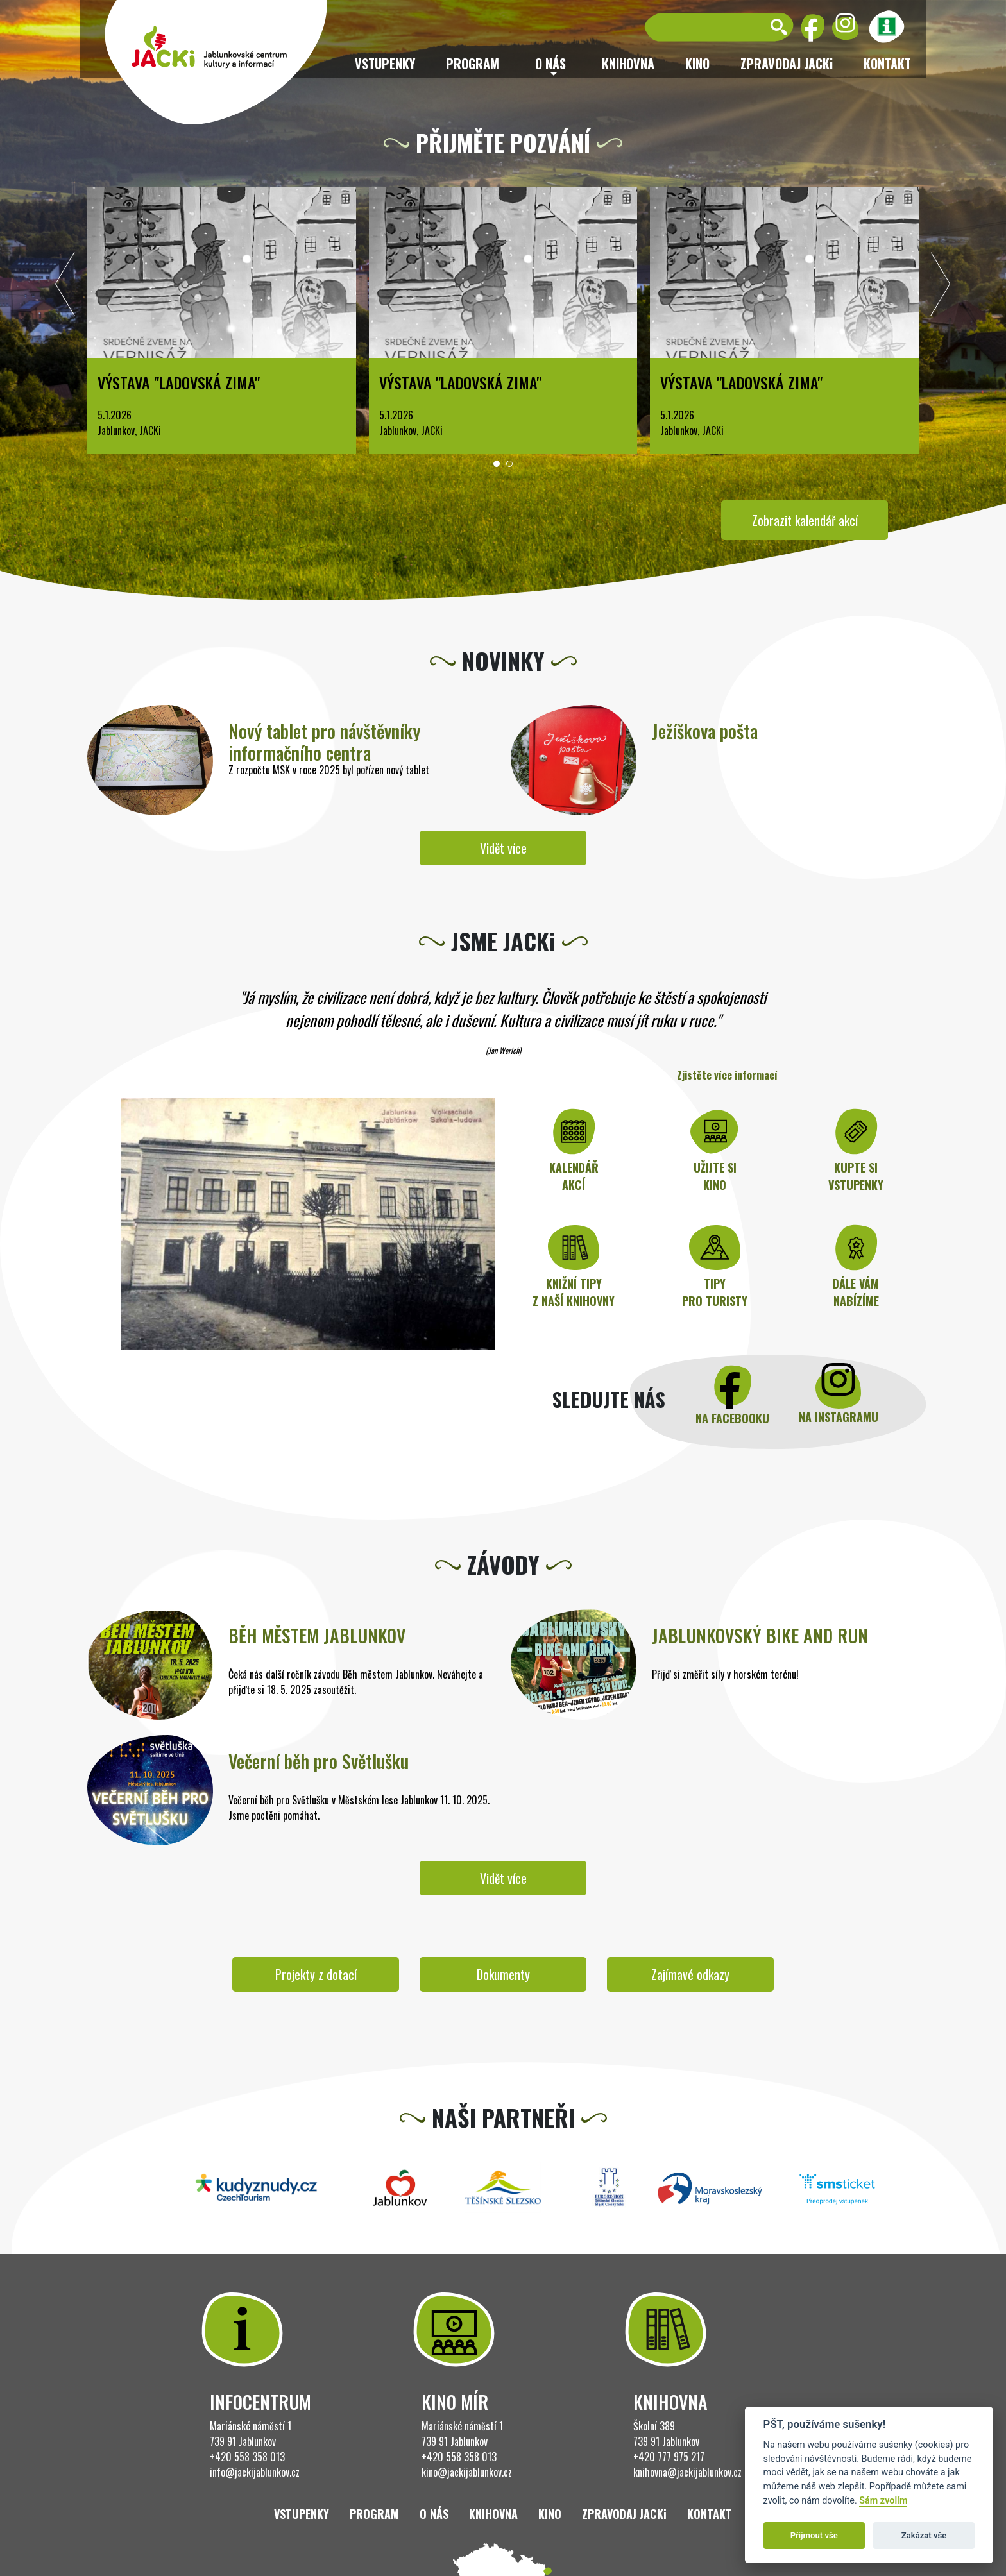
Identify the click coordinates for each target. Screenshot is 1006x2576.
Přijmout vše (814, 2535)
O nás (434, 2513)
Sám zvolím (883, 2500)
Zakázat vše (924, 2535)
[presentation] (65, 287)
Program (472, 63)
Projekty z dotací (316, 1974)
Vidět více (503, 848)
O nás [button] (550, 63)
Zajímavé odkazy (690, 1974)
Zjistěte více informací (727, 1075)
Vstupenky (385, 63)
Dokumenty (503, 1974)
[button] (496, 464)
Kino (697, 63)
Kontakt (887, 63)
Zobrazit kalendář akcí (805, 520)
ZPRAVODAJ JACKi (786, 63)
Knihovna (628, 63)
